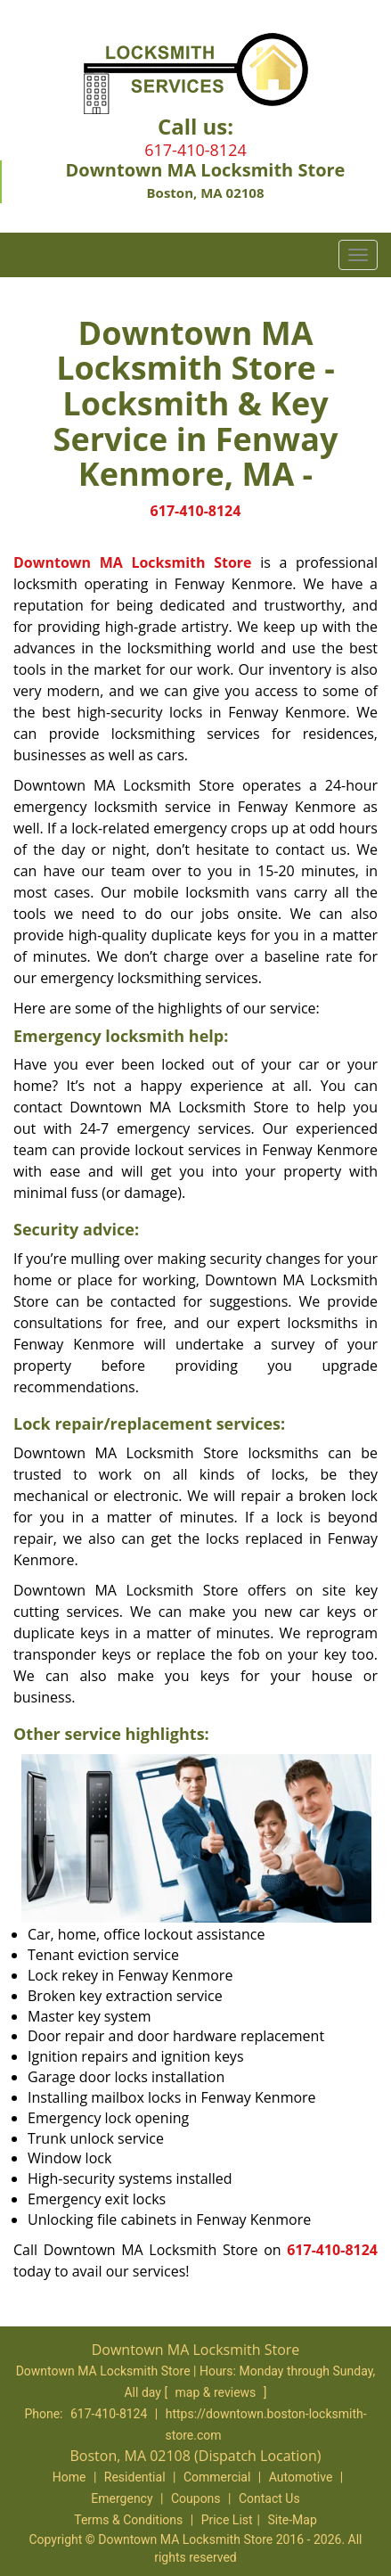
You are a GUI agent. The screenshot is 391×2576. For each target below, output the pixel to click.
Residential (135, 2477)
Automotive (301, 2477)
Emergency (121, 2498)
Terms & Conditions (128, 2520)
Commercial (216, 2477)
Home (69, 2477)
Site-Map (292, 2520)
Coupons (196, 2498)
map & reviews (217, 2392)
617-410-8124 (195, 149)
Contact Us (269, 2498)
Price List (227, 2520)
